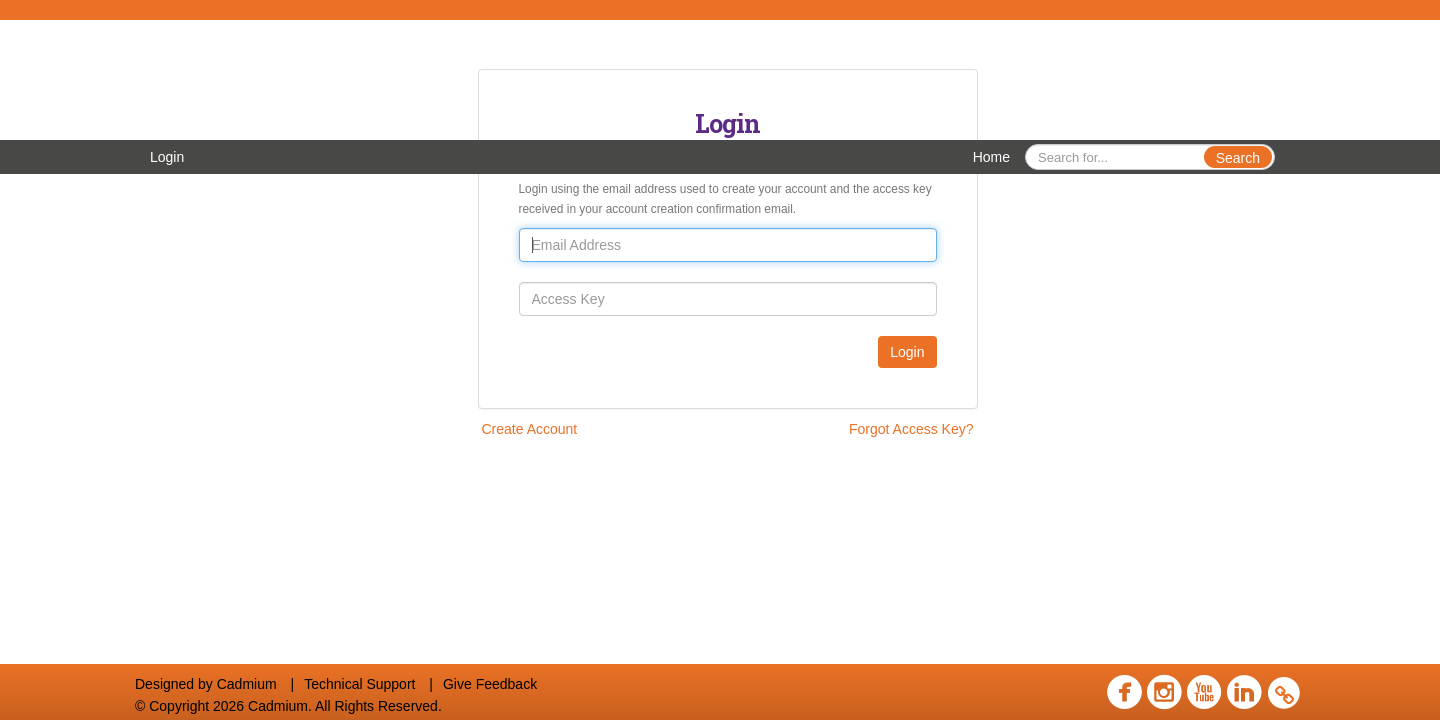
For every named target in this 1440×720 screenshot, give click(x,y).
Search (1238, 158)
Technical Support (359, 684)
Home (991, 157)
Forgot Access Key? (911, 429)
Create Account (530, 429)
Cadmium (247, 684)
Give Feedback (490, 684)
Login (167, 157)
